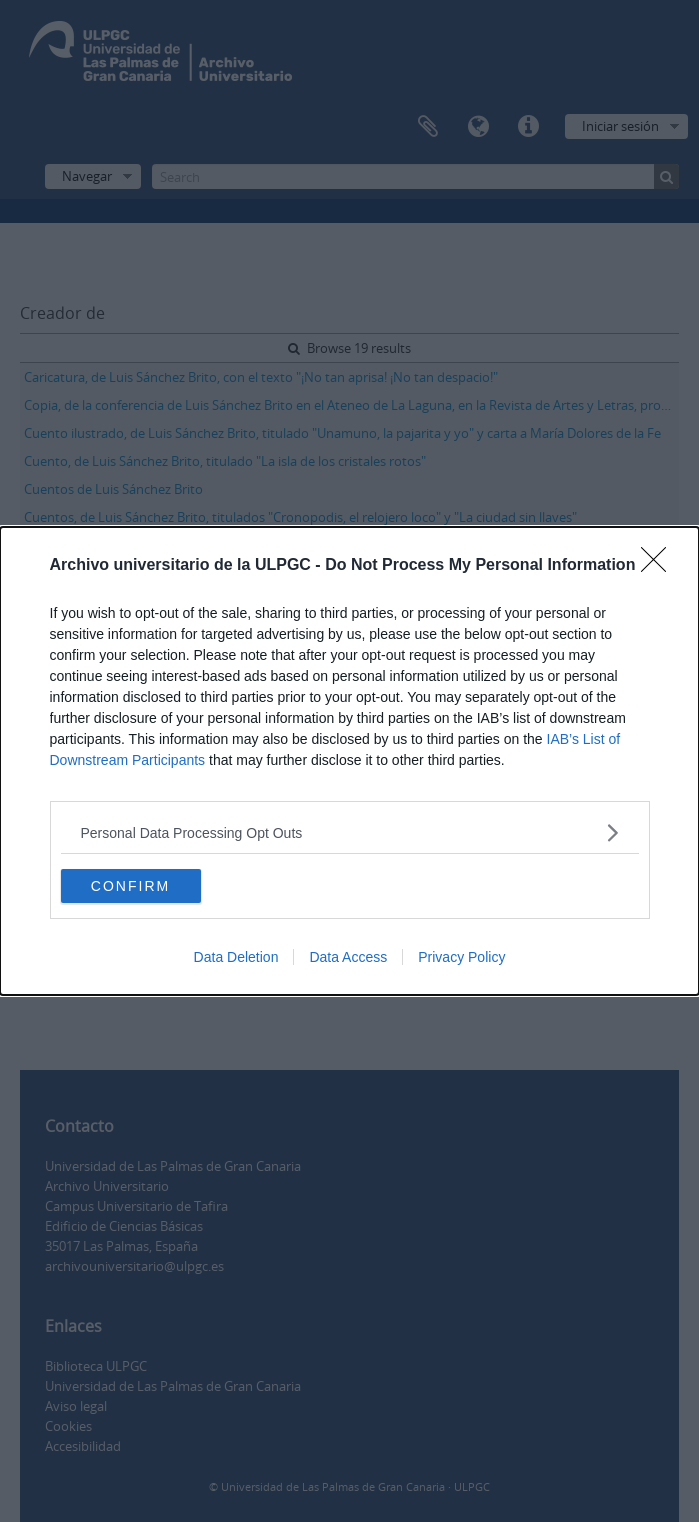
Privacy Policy (461, 957)
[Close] (660, 566)
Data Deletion (236, 957)
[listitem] (350, 832)
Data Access (348, 957)
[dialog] (349, 761)
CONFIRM (130, 885)
